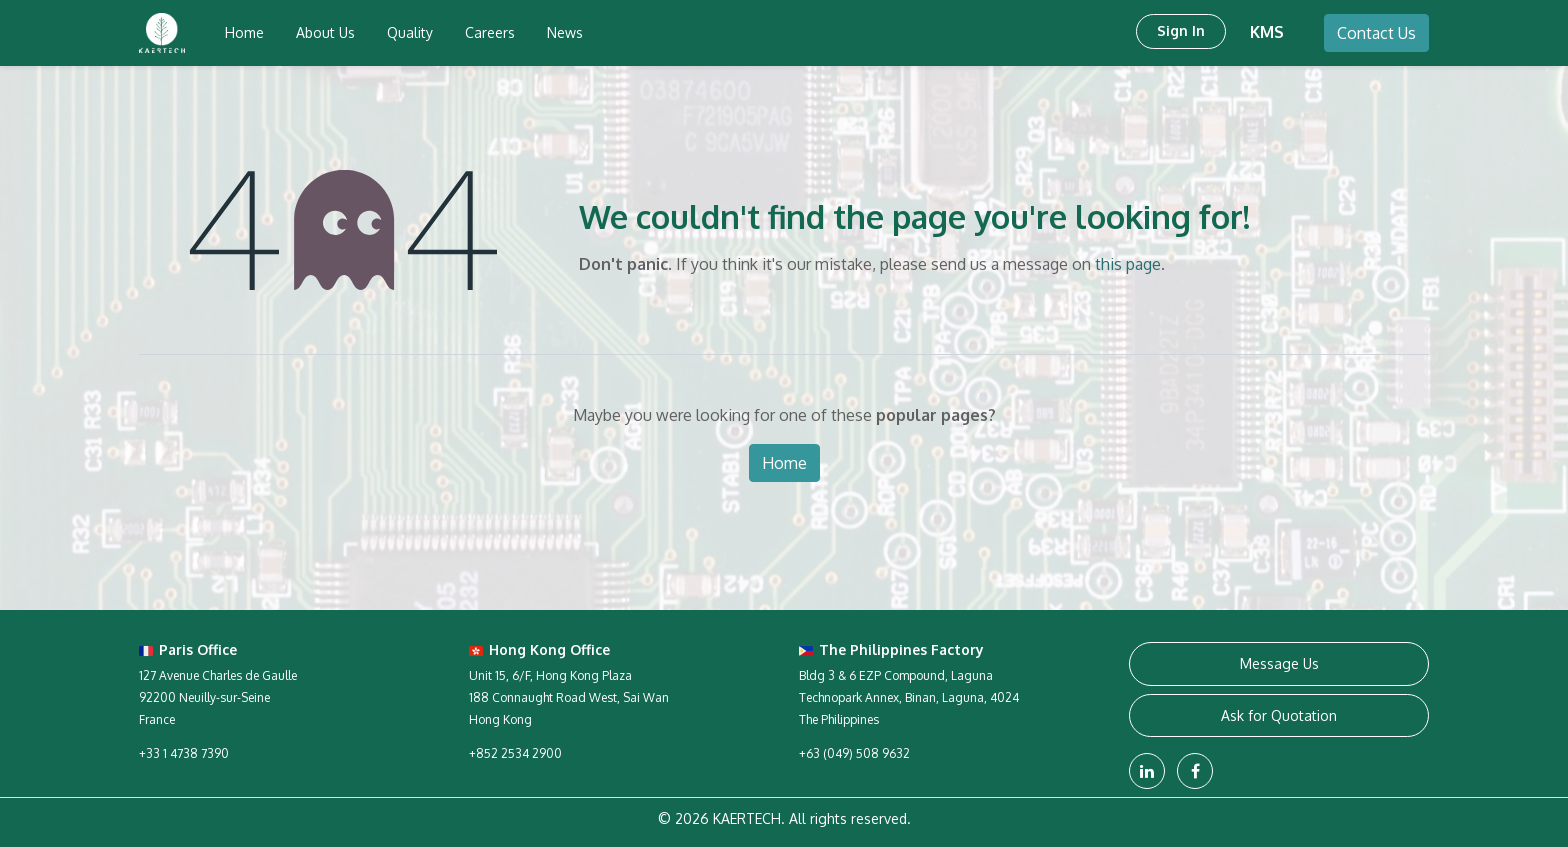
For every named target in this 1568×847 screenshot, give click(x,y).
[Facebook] (1195, 771)
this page (1128, 264)
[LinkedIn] (1147, 771)
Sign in (1181, 30)
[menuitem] (244, 33)
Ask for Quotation (1279, 715)
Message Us (1279, 663)
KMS (1267, 32)
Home (784, 463)
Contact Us (1376, 33)
